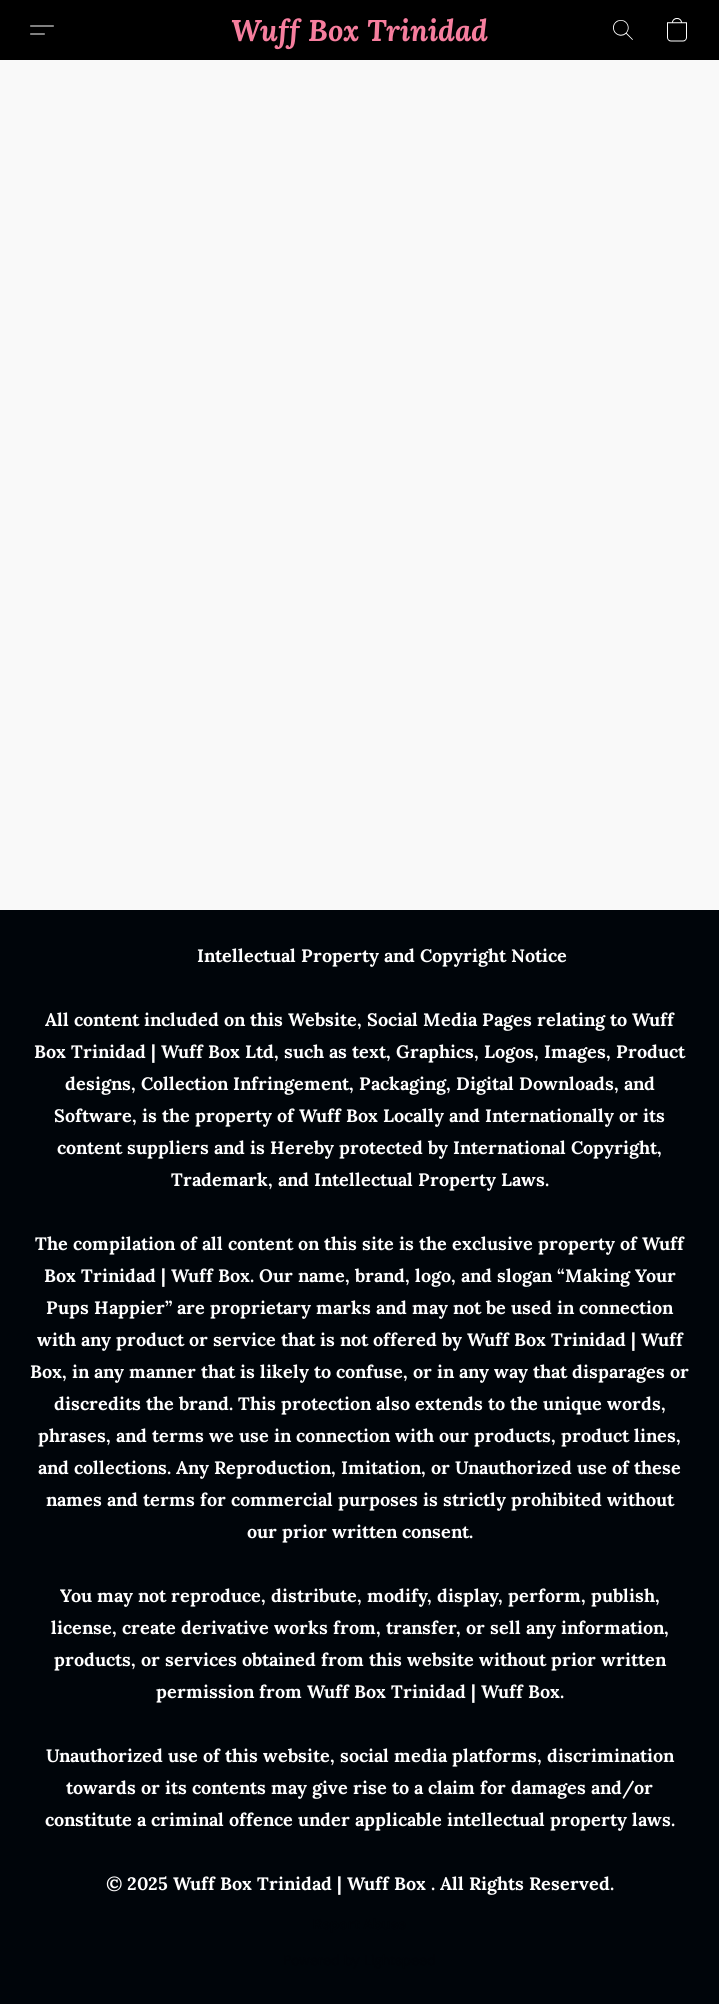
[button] (359, 30)
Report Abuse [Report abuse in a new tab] (359, 1924)
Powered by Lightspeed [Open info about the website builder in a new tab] (359, 1960)
